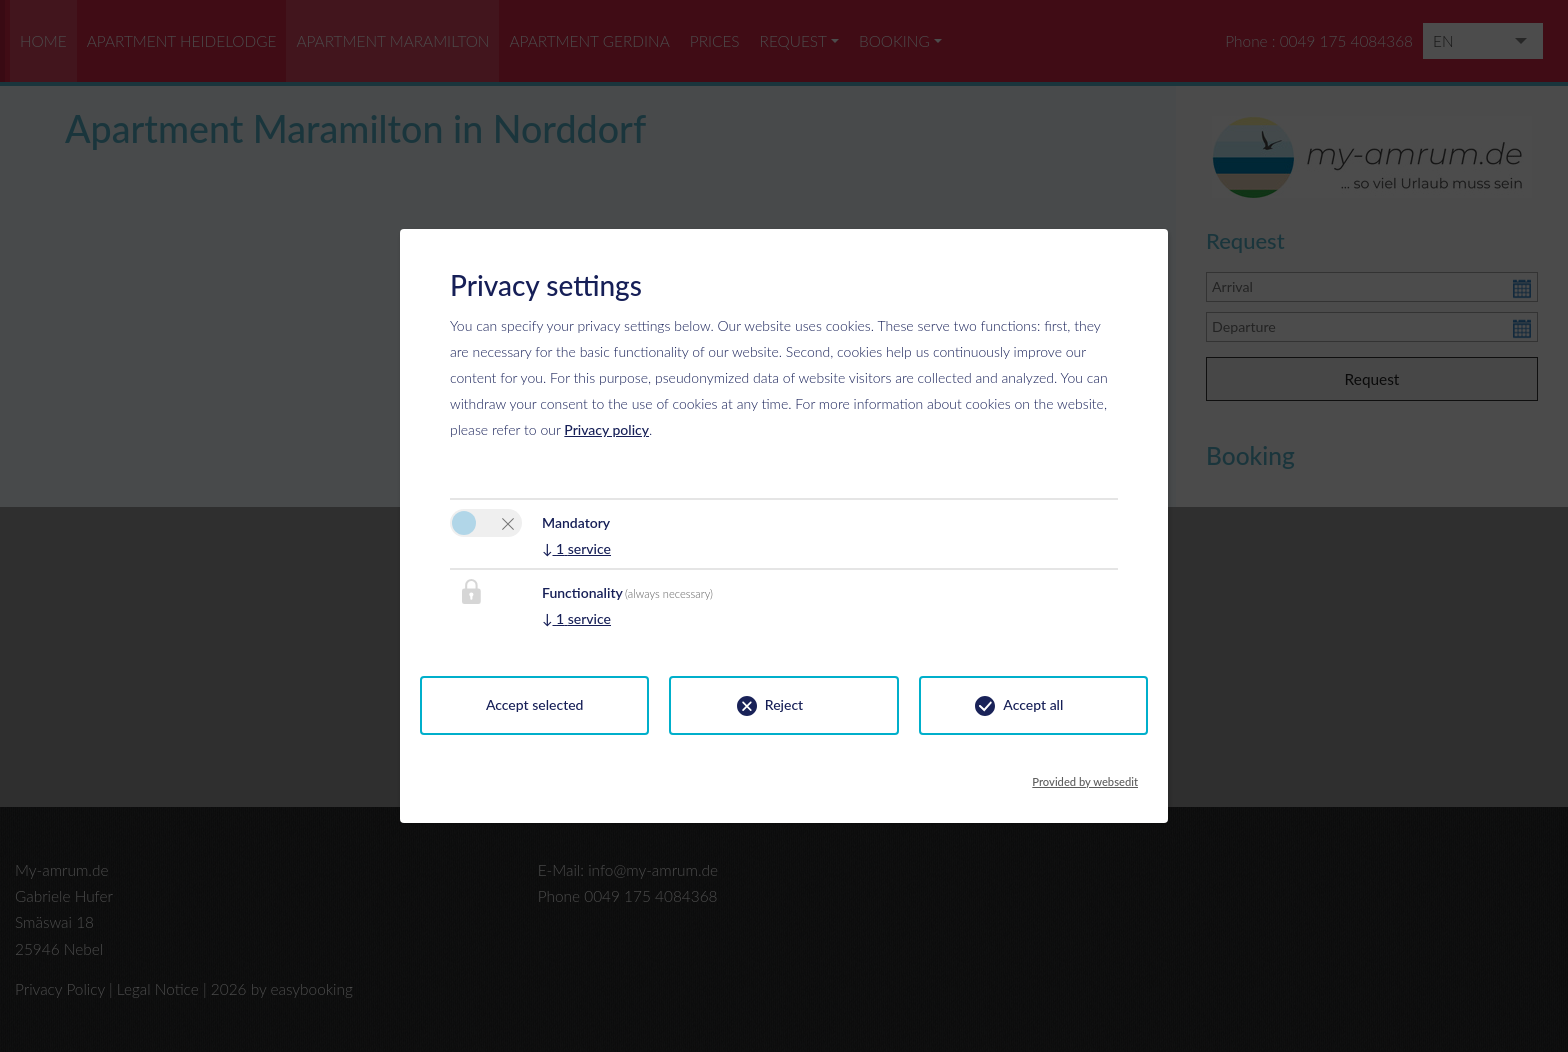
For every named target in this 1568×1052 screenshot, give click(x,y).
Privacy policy (606, 429)
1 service (576, 548)
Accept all (1033, 704)
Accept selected (535, 704)
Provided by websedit (1085, 776)
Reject (784, 704)
